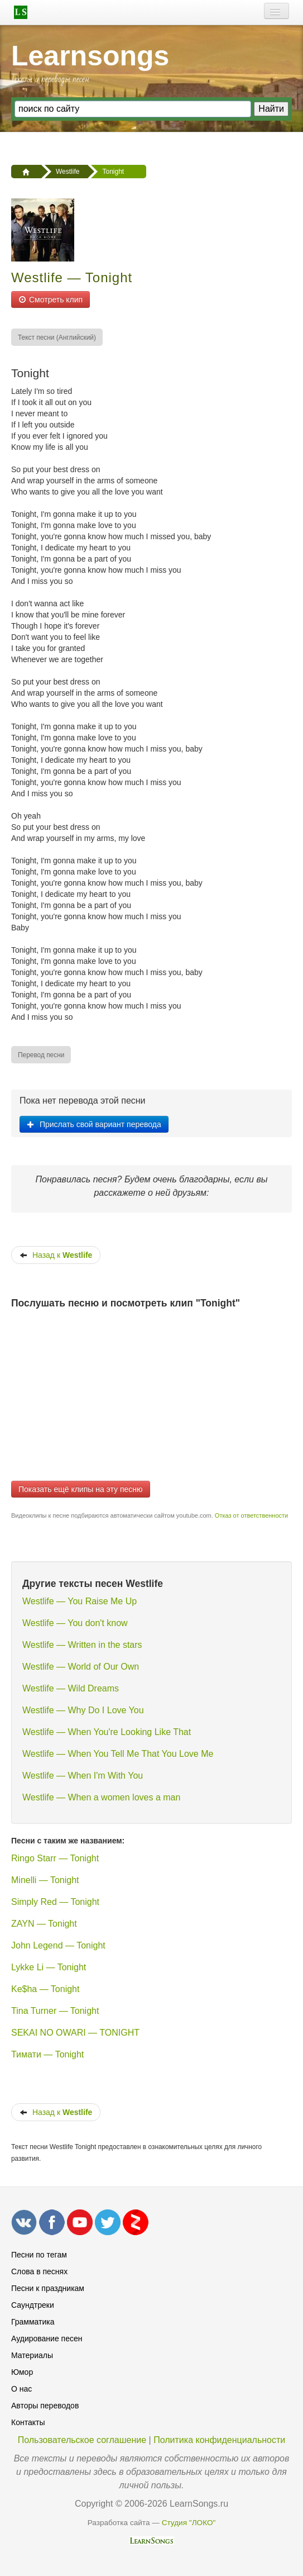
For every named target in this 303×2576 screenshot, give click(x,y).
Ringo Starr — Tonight (55, 1858)
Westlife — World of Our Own (80, 1666)
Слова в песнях (39, 2271)
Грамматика (33, 2321)
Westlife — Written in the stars (82, 1645)
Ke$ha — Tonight (45, 1989)
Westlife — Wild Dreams (70, 1688)
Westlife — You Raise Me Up (79, 1601)
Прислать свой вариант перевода (94, 1124)
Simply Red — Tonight (55, 1902)
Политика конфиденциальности (219, 2440)
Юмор (22, 2372)
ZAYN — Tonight (44, 1923)
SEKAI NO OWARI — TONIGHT (75, 2032)
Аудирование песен (46, 2338)
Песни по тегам (39, 2254)
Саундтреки (32, 2305)
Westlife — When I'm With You (82, 1775)
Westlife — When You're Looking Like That (106, 1732)
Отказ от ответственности (251, 1515)
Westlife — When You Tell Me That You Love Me (117, 1753)
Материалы (32, 2355)
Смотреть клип (50, 299)
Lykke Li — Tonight (48, 1967)
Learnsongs (90, 56)
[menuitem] (57, 337)
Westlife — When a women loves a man (101, 1797)
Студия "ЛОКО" (189, 2522)
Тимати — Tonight (47, 2054)
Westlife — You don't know (75, 1623)
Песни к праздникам (47, 2288)
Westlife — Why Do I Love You (83, 1710)
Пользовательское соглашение (82, 2440)
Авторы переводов (45, 2405)
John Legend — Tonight (58, 1945)
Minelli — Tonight (45, 1880)
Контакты (28, 2422)
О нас (21, 2388)
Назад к (56, 1255)
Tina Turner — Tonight (55, 2011)
